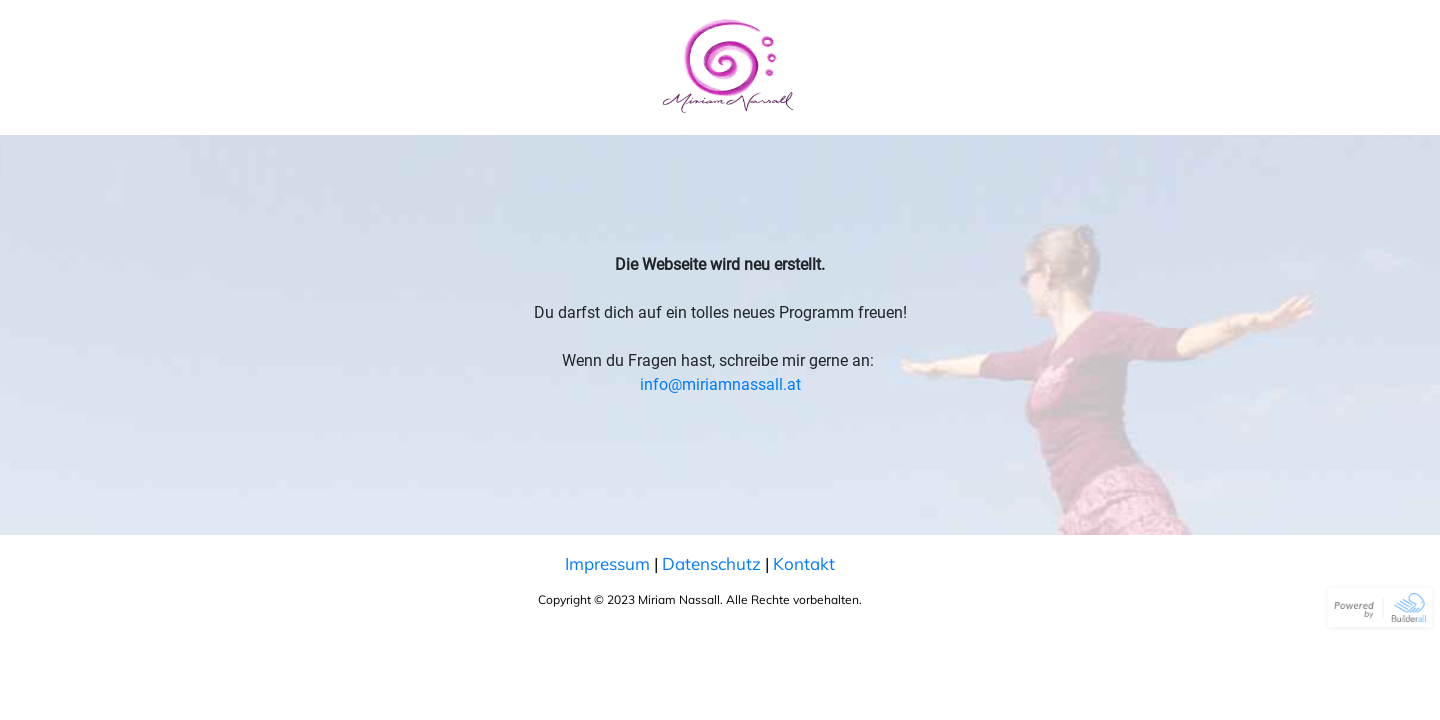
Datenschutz (711, 563)
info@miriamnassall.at (720, 384)
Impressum (607, 563)
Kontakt (804, 563)
